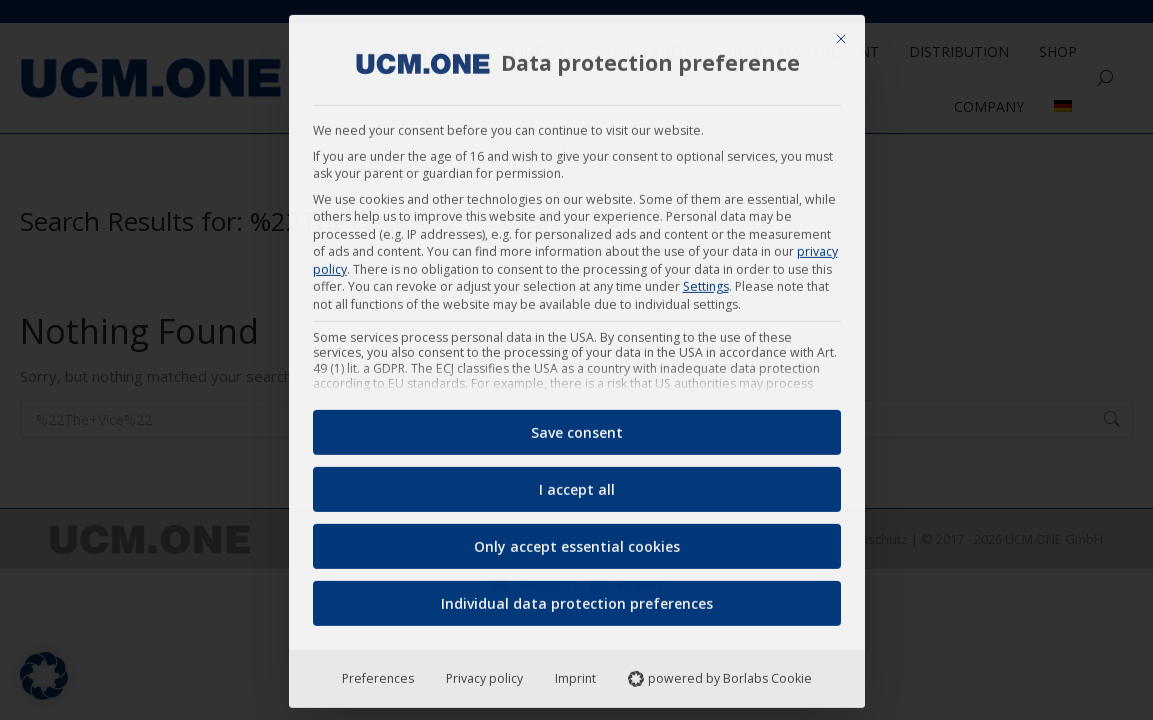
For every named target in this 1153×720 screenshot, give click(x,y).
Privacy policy (484, 671)
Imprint (575, 671)
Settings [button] (706, 279)
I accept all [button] (577, 482)
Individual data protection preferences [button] (577, 596)
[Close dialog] (841, 32)
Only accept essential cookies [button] (577, 539)
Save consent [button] (577, 425)
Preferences (378, 671)
